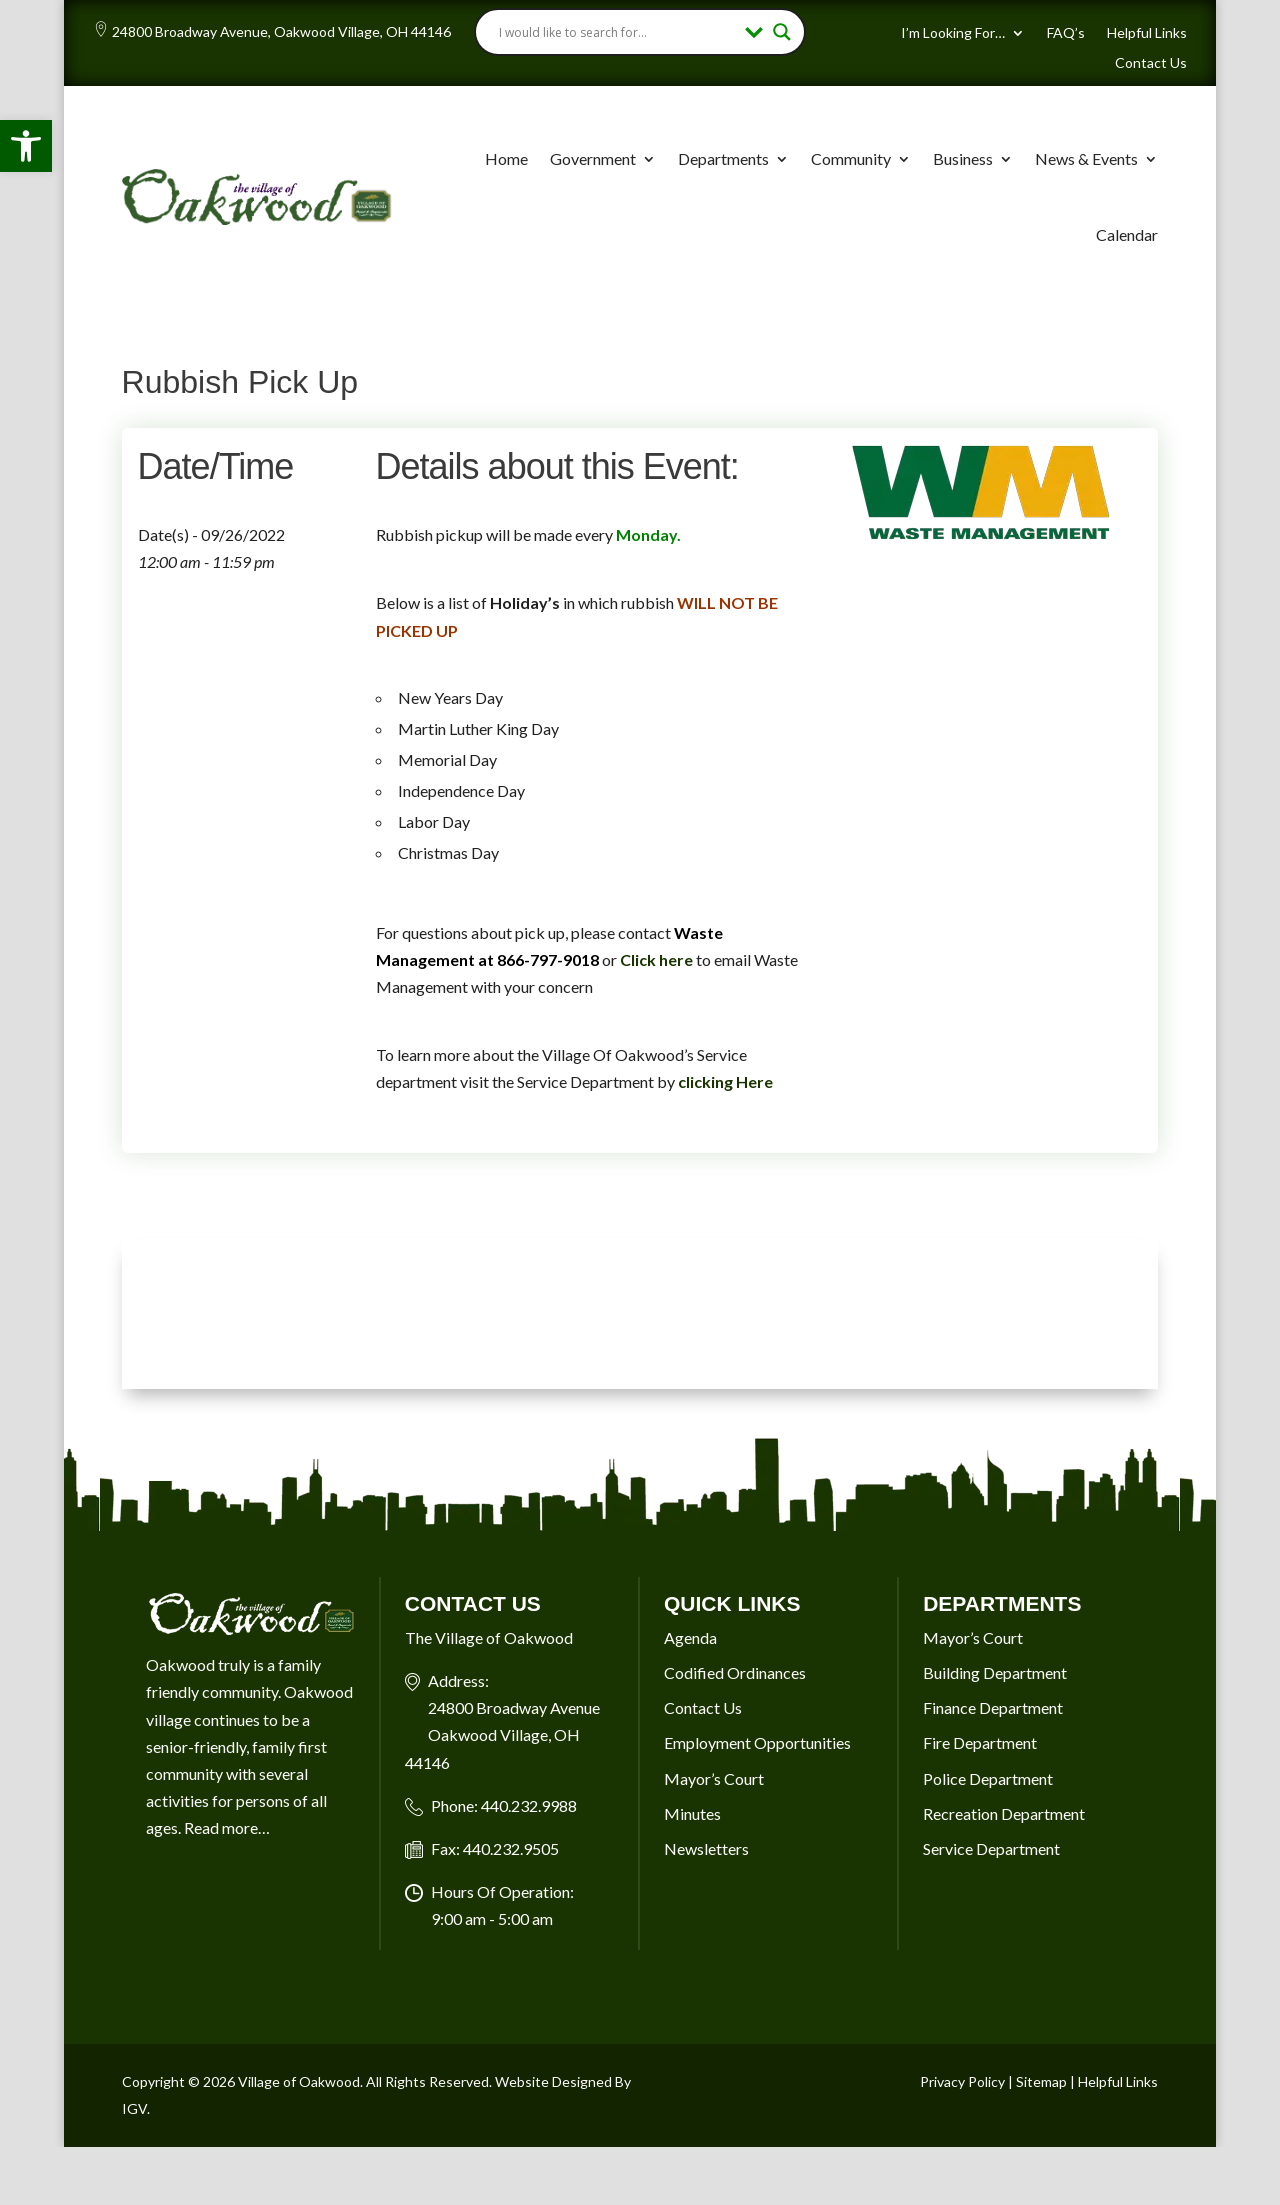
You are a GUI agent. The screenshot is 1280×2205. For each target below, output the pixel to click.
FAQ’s (1066, 33)
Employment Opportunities (757, 1742)
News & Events (1086, 158)
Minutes (692, 1813)
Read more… (227, 1827)
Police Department (988, 1778)
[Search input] (617, 32)
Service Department (991, 1848)
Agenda (690, 1637)
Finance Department (993, 1707)
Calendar (1127, 234)
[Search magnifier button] (782, 32)
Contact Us (1151, 63)
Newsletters (706, 1848)
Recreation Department (1004, 1813)
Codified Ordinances (735, 1672)
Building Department (995, 1672)
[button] (26, 146)
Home (506, 158)
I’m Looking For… (953, 33)
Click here (656, 959)
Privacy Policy (962, 2081)
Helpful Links (1147, 33)
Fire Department (980, 1742)
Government (593, 158)
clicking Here (725, 1081)
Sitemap (1041, 2081)
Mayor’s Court (714, 1778)
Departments (723, 158)
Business (963, 158)
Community (851, 158)
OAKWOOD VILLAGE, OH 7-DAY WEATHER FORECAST (640, 1314)
